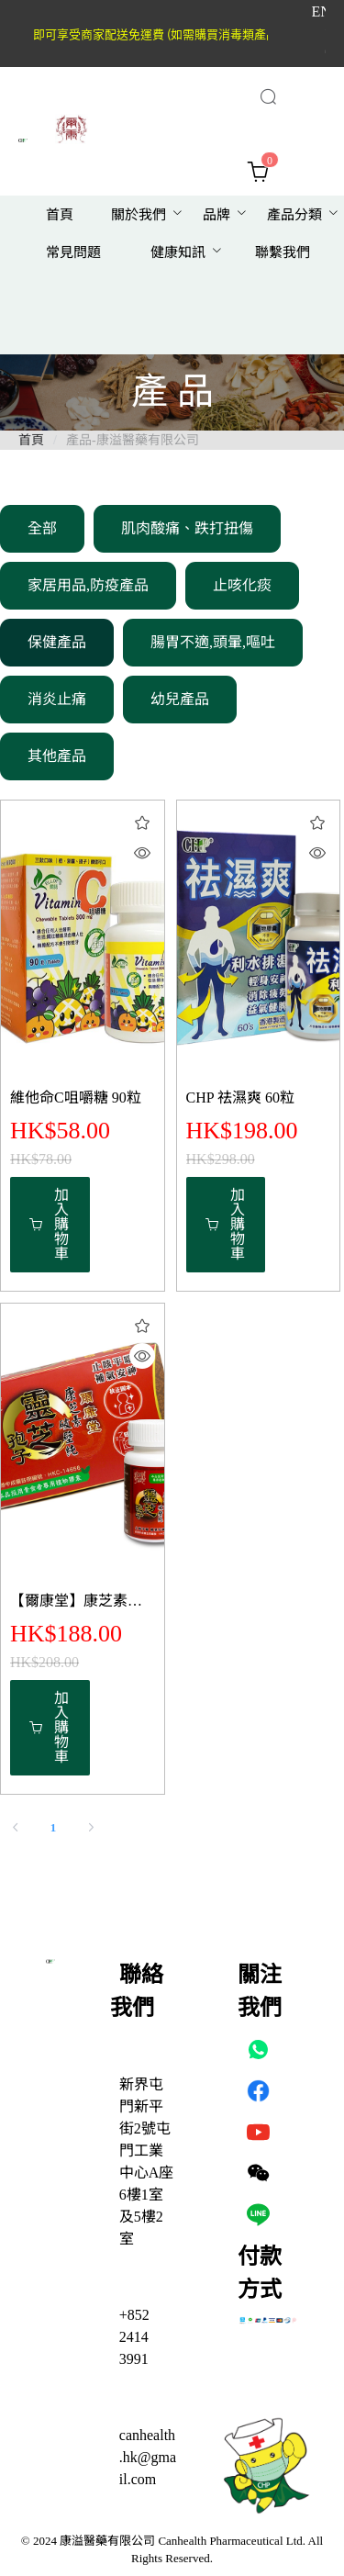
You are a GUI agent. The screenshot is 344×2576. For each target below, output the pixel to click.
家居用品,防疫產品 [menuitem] (88, 585)
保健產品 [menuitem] (57, 642)
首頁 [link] (31, 440)
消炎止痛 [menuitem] (57, 699)
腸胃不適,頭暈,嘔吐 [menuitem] (212, 642)
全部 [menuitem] (42, 528)
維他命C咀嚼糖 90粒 (75, 1097)
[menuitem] (60, 215)
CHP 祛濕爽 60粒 (240, 1097)
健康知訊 (177, 252)
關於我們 (138, 214)
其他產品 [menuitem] (57, 756)
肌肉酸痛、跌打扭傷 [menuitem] (187, 528)
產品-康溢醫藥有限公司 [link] (132, 440)
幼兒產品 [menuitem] (179, 699)
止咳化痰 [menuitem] (242, 585)
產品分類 (294, 214)
